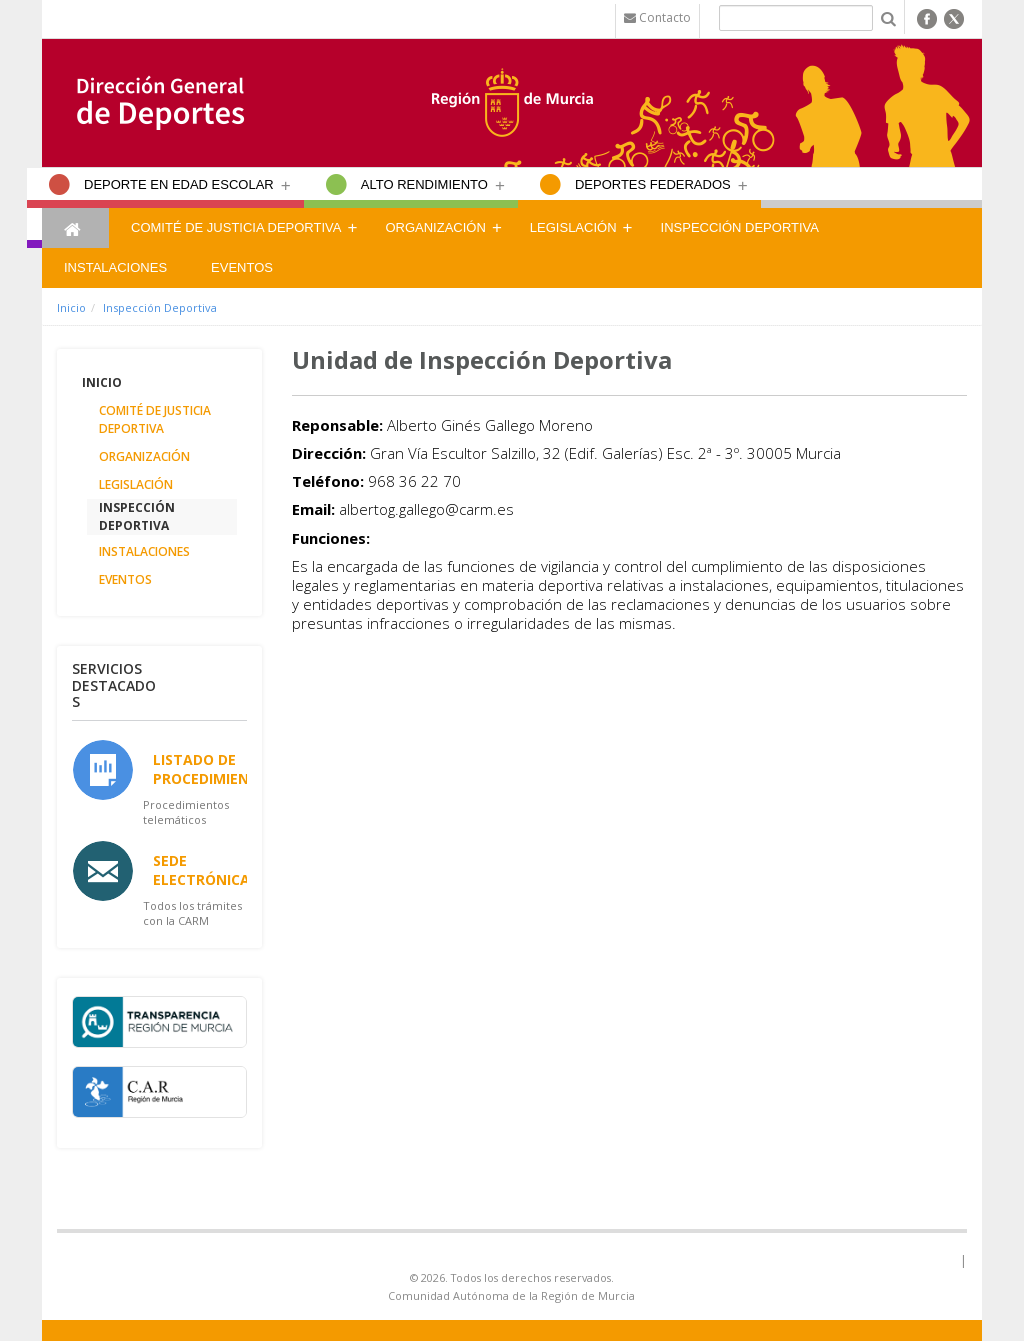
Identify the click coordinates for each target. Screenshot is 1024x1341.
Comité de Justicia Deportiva (236, 227)
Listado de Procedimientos (215, 769)
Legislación (573, 227)
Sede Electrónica (201, 870)
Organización (435, 227)
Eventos (242, 267)
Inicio (71, 307)
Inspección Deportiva (740, 227)
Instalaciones (115, 267)
